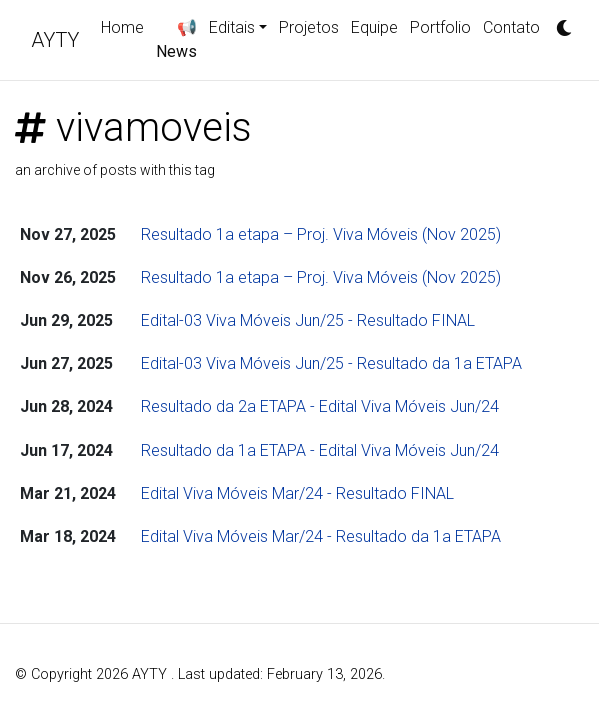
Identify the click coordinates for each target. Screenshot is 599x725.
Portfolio (440, 27)
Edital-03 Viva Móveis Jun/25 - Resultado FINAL (308, 320)
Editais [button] (232, 27)
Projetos (309, 27)
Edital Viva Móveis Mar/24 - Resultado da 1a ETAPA (321, 536)
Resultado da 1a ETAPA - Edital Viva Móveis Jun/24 (320, 450)
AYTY (55, 40)
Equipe (374, 27)
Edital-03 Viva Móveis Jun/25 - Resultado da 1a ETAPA (331, 363)
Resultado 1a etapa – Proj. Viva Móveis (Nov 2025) (321, 234)
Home (122, 27)
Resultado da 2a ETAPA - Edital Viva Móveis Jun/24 (320, 406)
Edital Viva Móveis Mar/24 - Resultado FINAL (297, 493)
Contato (511, 27)
